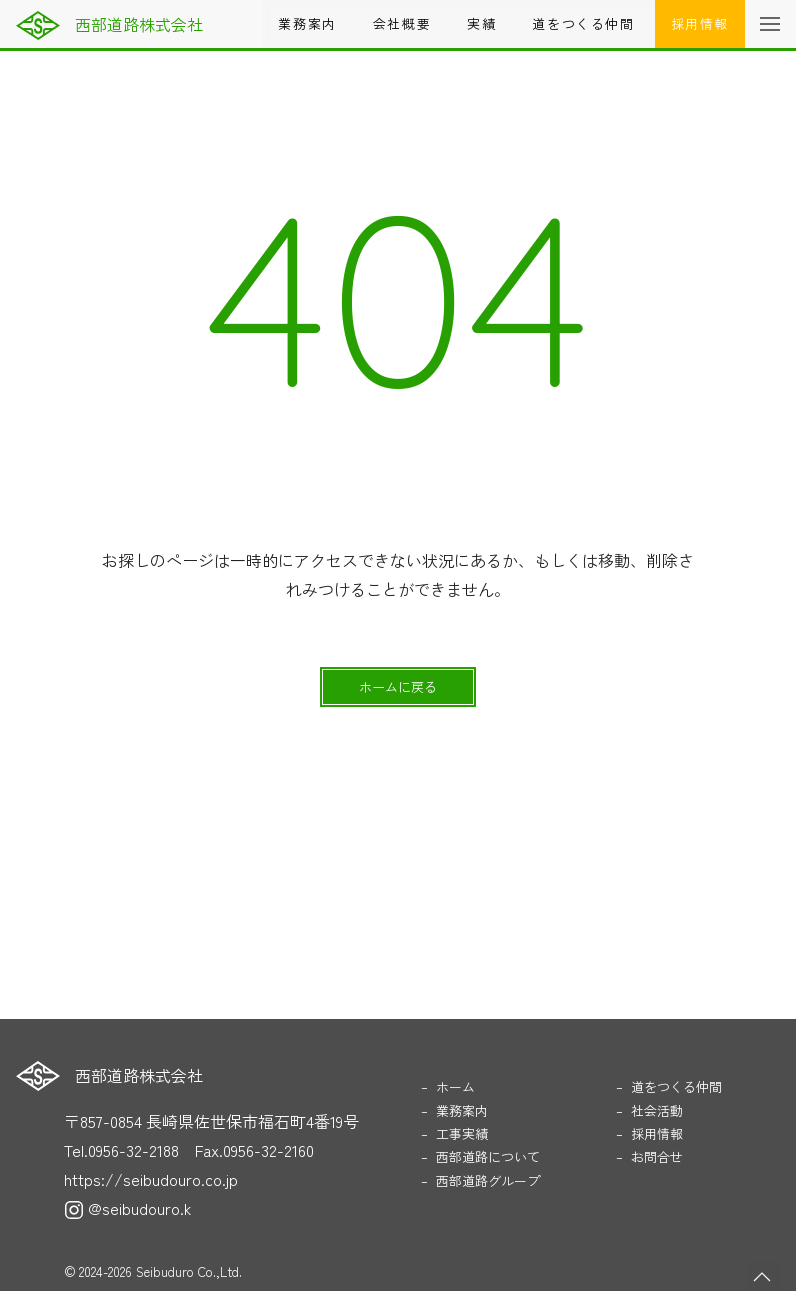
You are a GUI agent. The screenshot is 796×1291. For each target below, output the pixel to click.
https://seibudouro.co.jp (151, 1179)
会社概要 (402, 23)
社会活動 (657, 1110)
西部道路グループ (488, 1180)
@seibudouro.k (127, 1208)
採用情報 (700, 23)
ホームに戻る (398, 686)
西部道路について (488, 1156)
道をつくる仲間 (583, 23)
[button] (770, 24)
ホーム (455, 1086)
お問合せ (657, 1156)
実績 (481, 23)
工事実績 (462, 1133)
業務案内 (307, 23)
